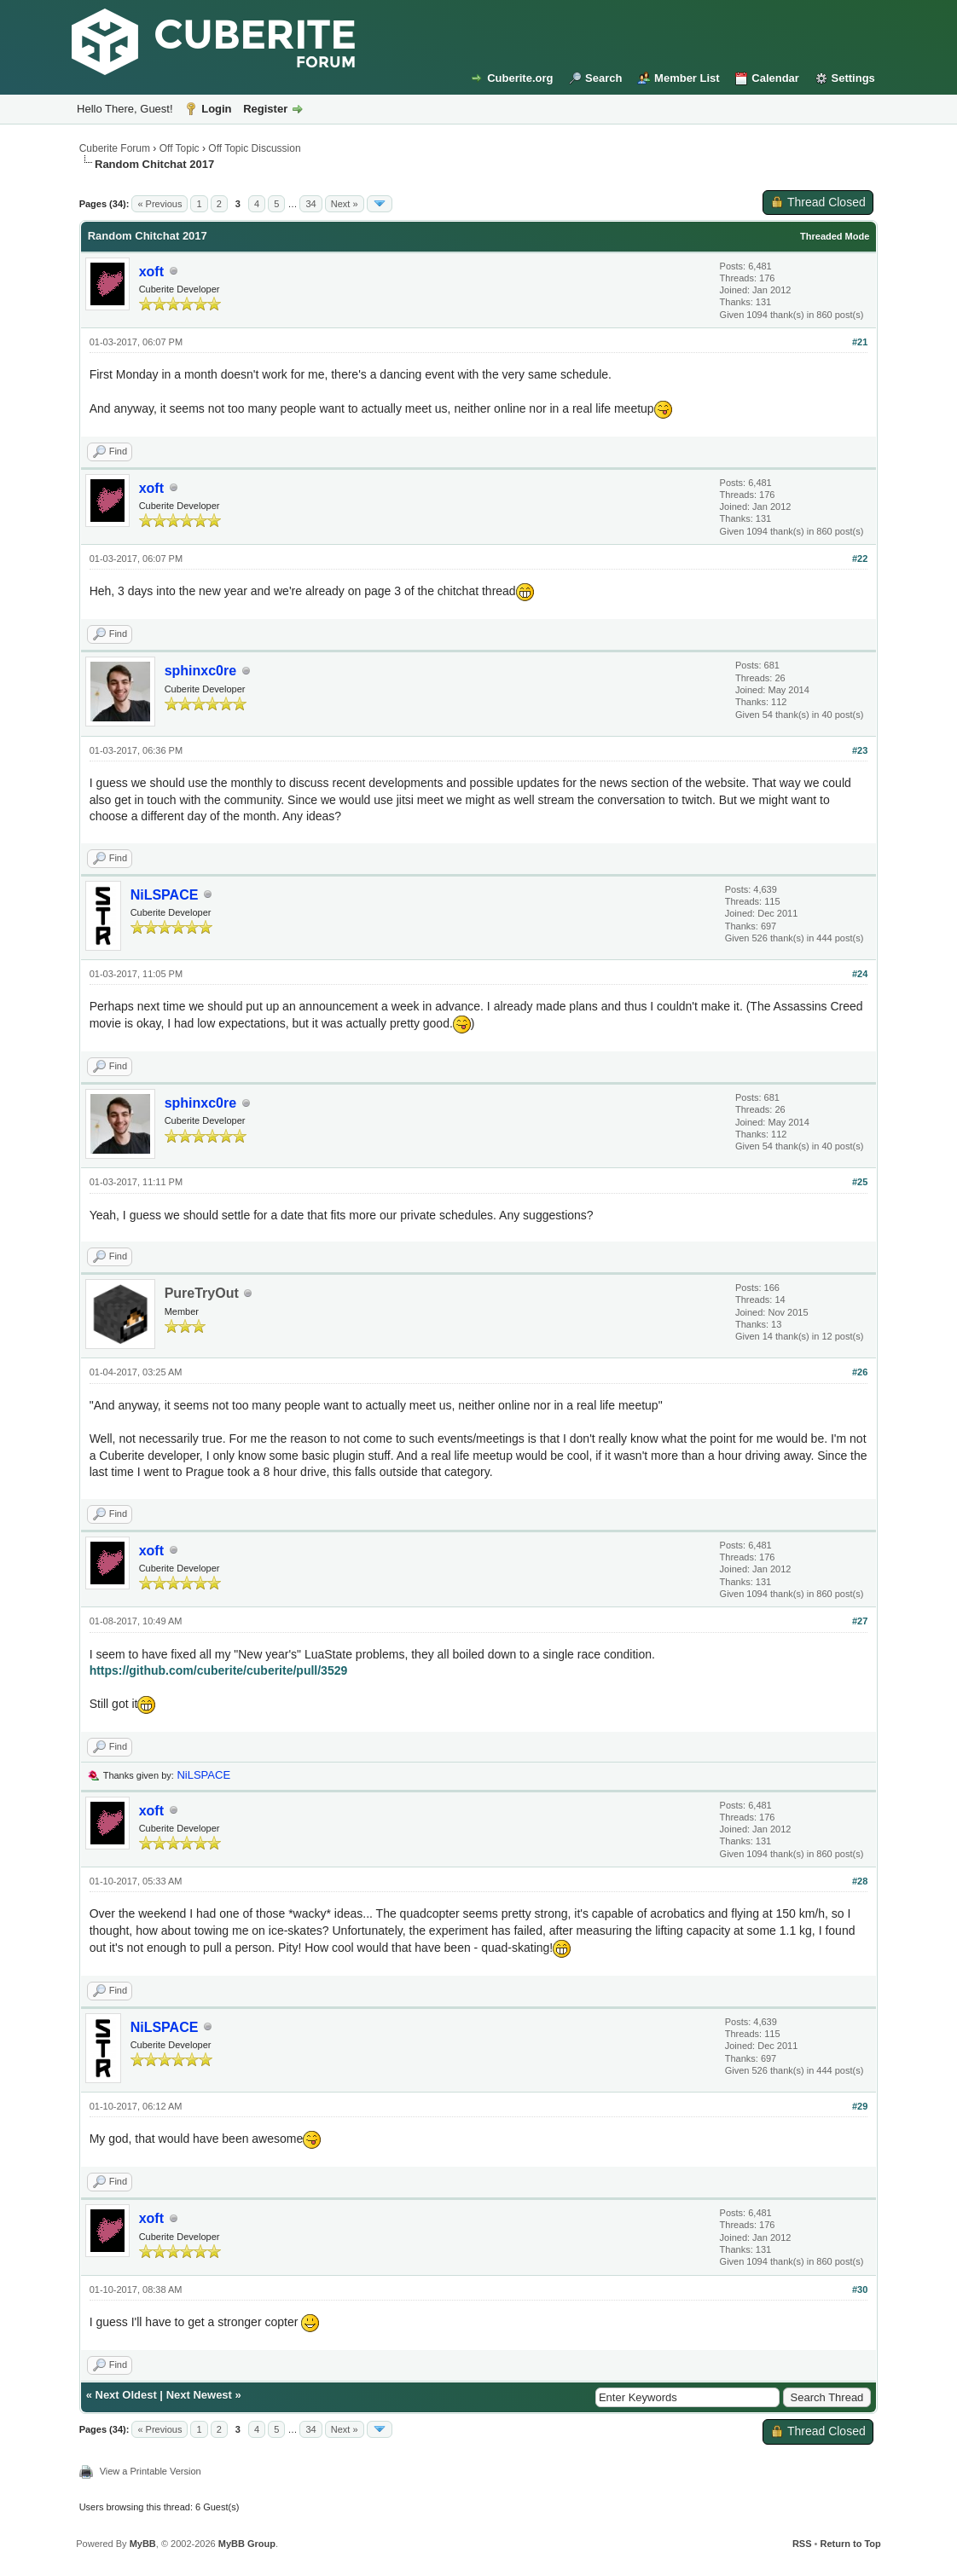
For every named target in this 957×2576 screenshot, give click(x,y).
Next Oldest (126, 2394)
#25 (859, 1182)
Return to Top (850, 2543)
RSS (802, 2543)
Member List (687, 78)
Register (265, 108)
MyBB (143, 2543)
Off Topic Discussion (254, 148)
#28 (859, 1881)
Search (603, 78)
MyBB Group (247, 2543)
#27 (859, 1621)
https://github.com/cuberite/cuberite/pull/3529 (219, 1670)
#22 (859, 558)
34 (310, 204)
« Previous (159, 204)
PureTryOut (202, 1293)
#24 (859, 974)
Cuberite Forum (114, 148)
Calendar (775, 78)
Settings (853, 78)
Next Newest (199, 2394)
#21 (859, 342)
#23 (859, 750)
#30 (859, 2289)
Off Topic (180, 148)
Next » (344, 204)
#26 (859, 1372)
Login (216, 108)
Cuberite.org (520, 78)
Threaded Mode (834, 236)
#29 (859, 2106)
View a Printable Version (150, 2471)
